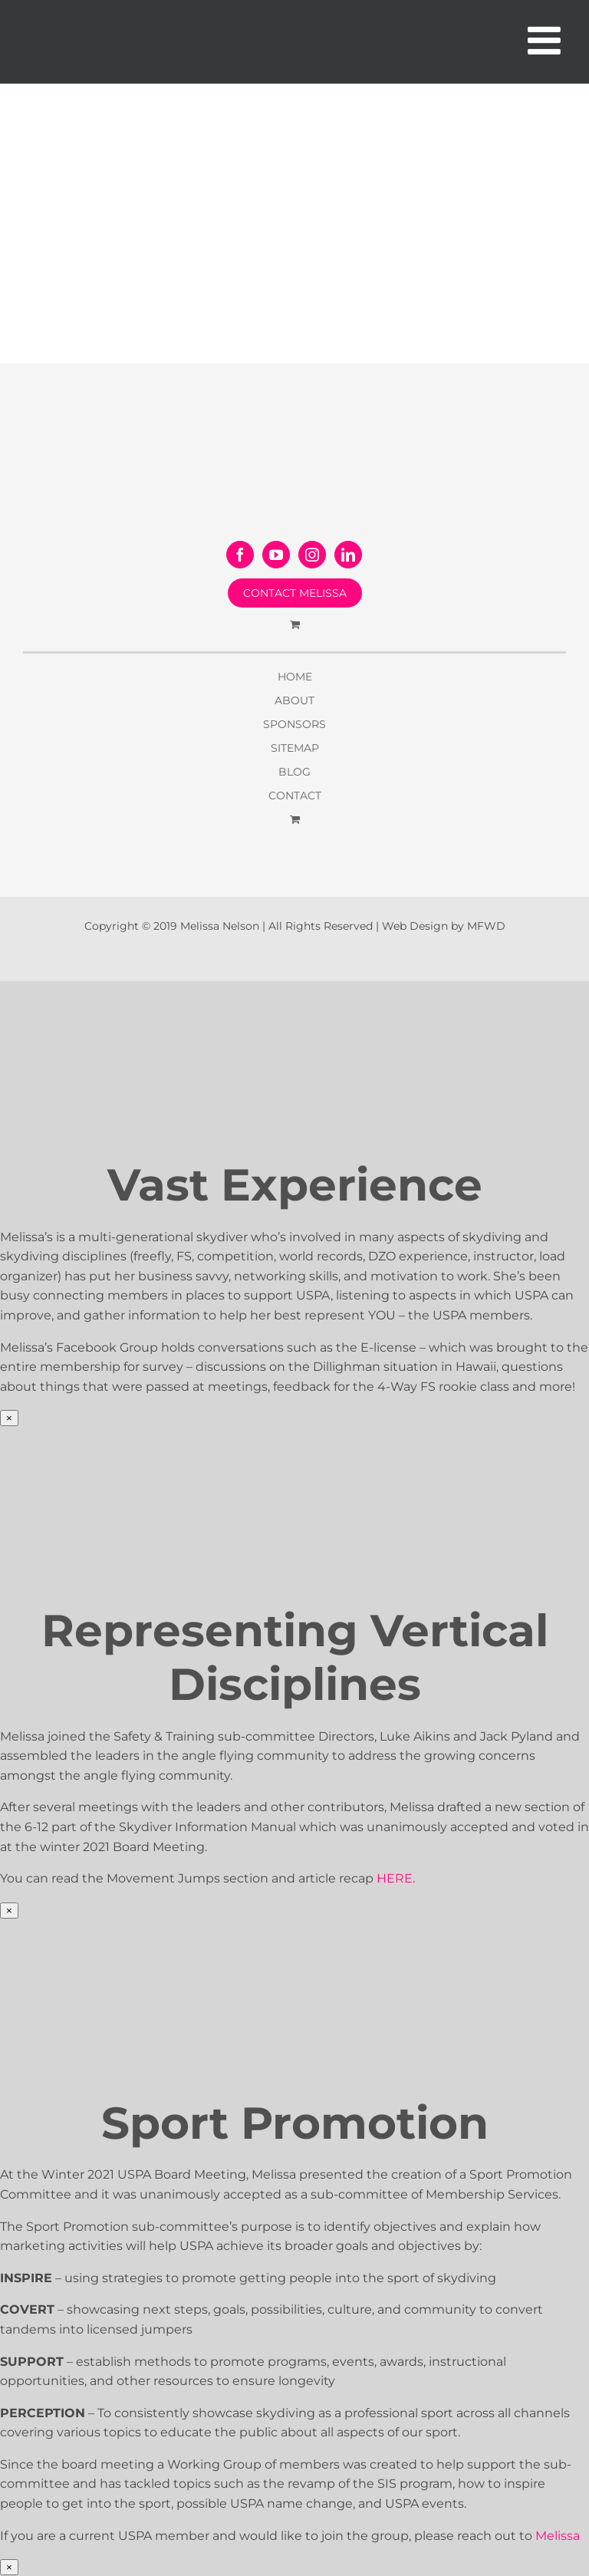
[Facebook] (240, 554)
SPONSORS (294, 724)
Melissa (557, 2535)
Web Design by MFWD (443, 926)
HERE (395, 1878)
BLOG (294, 772)
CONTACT (294, 795)
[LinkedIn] (348, 554)
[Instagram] (312, 554)
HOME (295, 677)
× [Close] (9, 1418)
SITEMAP (295, 748)
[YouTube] (276, 554)
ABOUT (294, 700)
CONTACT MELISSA (295, 593)
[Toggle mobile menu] (547, 40)
